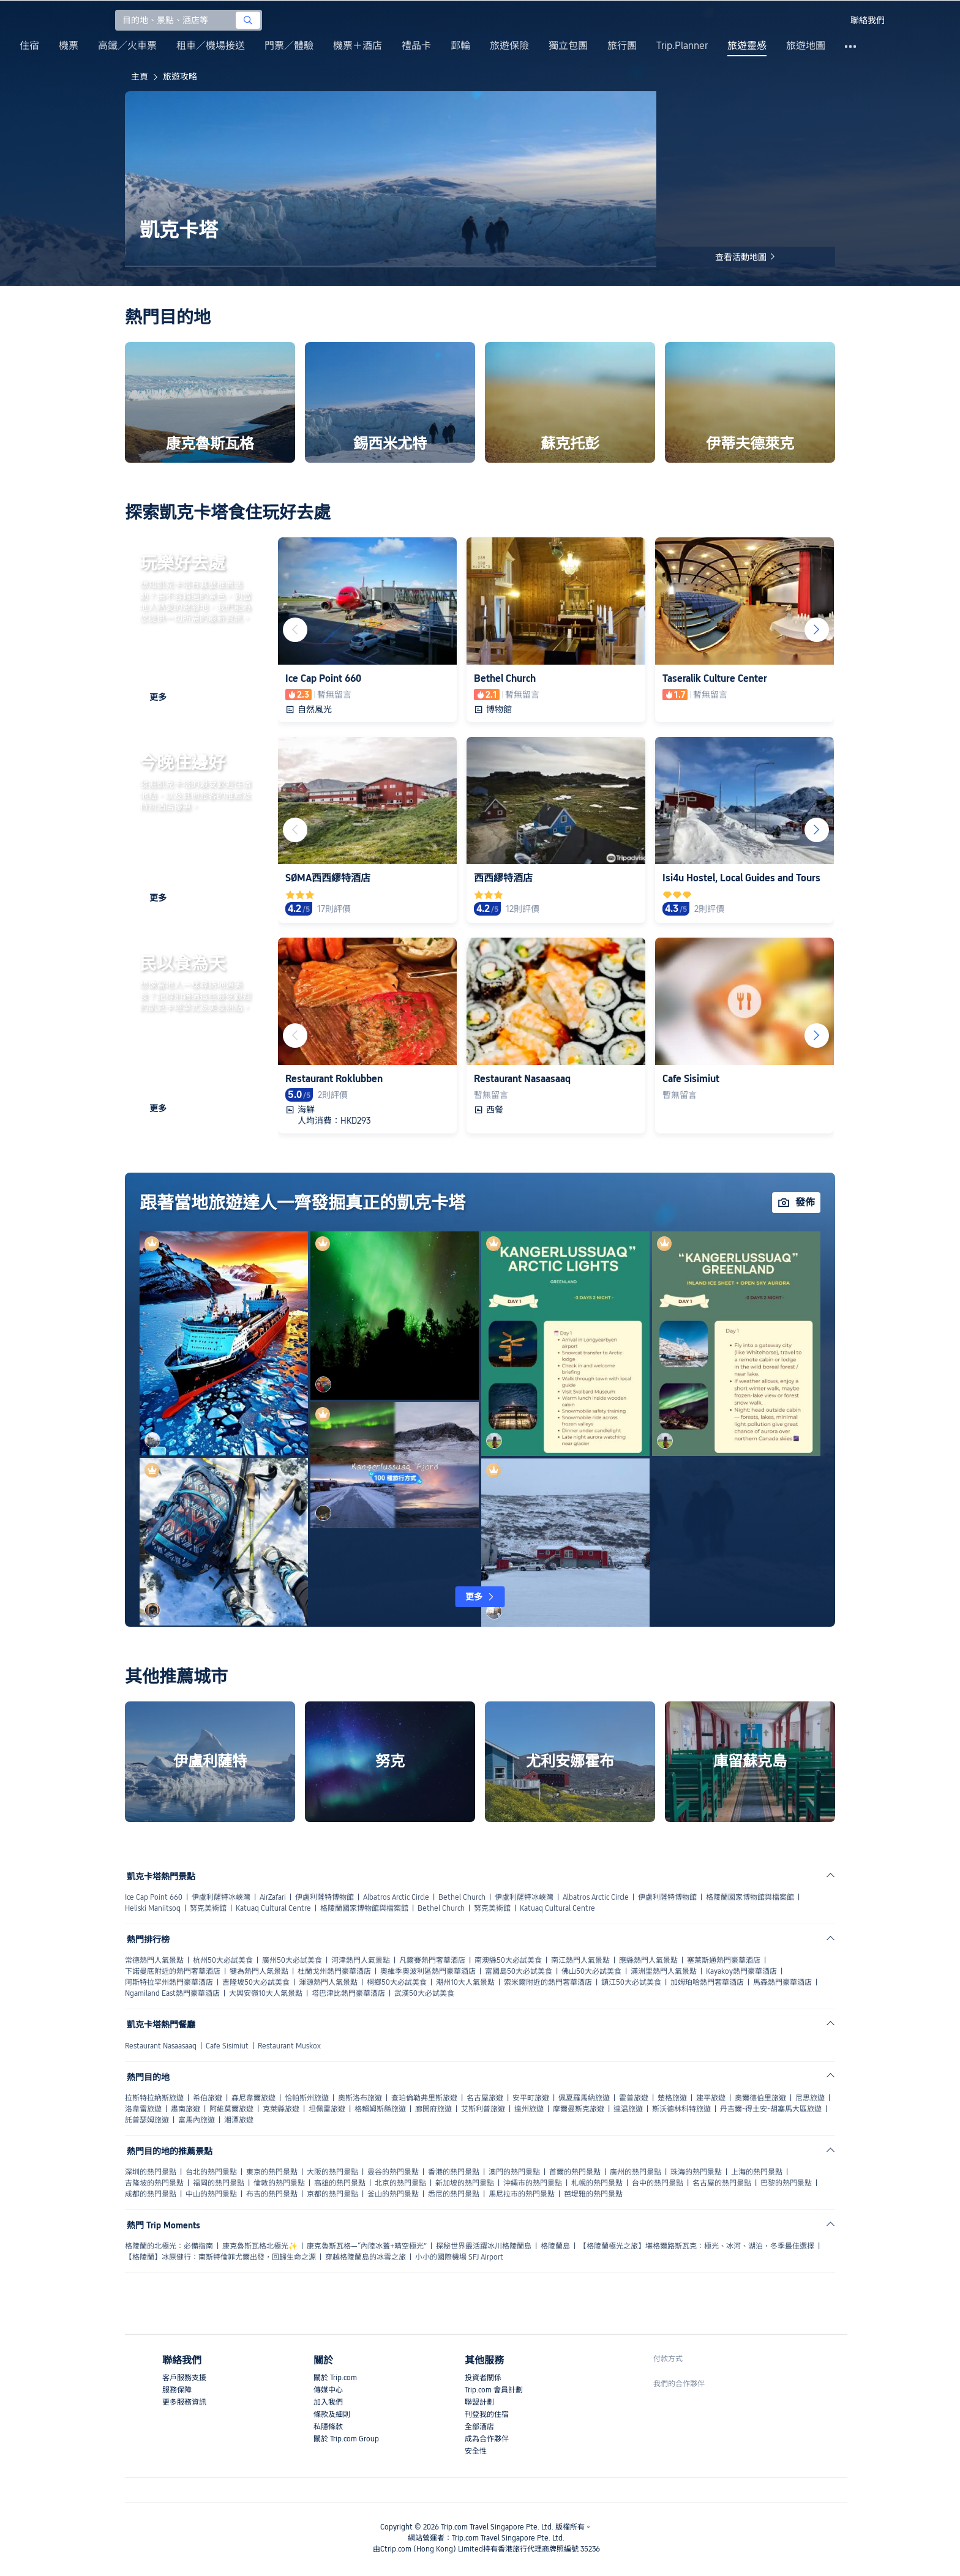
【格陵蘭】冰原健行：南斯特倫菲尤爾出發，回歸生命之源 (220, 2257)
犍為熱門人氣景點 (259, 1971)
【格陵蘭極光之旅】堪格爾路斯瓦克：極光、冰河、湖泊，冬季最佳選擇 (696, 2246)
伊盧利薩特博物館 (324, 1897)
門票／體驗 (288, 45)
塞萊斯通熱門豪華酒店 (723, 1960)
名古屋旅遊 (485, 2098)
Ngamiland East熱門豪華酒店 (172, 1993)
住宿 (29, 45)
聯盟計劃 (479, 2402)
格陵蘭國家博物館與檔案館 (750, 1897)
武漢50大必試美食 (424, 1993)
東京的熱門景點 (272, 2172)
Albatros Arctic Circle (396, 1897)
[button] (830, 20)
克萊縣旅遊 (281, 2109)
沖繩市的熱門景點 (532, 2183)
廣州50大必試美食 (292, 1960)
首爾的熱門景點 (575, 2172)
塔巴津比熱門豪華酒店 (348, 1993)
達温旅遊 (628, 2109)
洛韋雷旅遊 (143, 2109)
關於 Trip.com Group (346, 2439)
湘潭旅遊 (238, 2120)
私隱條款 (328, 2426)
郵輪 (460, 45)
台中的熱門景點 (657, 2183)
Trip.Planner (682, 45)
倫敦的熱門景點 (279, 2183)
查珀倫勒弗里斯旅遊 (424, 2098)
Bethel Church (462, 1897)
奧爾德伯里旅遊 (760, 2098)
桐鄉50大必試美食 (397, 1982)
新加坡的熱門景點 (464, 2183)
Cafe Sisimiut (227, 2046)
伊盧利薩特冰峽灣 (221, 1897)
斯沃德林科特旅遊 (681, 2109)
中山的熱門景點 (211, 2194)
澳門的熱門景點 (514, 2172)
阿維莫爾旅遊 (231, 2109)
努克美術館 (208, 1908)
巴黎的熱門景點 (786, 2183)
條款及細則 (331, 2414)
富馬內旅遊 (196, 2120)
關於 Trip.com (335, 2377)
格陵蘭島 (555, 2246)
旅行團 (622, 45)
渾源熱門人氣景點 (328, 1982)
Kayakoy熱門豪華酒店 (741, 1971)
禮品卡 (416, 45)
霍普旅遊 (633, 2098)
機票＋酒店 (357, 45)
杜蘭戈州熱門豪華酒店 (334, 1971)
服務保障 (177, 2390)
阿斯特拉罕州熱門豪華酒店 (169, 1982)
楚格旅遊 (672, 2098)
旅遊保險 (509, 45)
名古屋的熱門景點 (721, 2183)
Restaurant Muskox (289, 2046)
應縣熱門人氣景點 (648, 1960)
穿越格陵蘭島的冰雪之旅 (365, 2257)
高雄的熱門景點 (340, 2183)
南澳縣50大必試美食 (508, 1960)
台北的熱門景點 (211, 2172)
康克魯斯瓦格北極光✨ (260, 2246)
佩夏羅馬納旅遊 (584, 2098)
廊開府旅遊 (433, 2109)
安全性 (476, 2451)
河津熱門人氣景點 (360, 1960)
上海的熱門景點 (756, 2172)
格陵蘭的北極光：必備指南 (169, 2246)
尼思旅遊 (810, 2098)
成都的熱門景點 (150, 2194)
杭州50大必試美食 (223, 1960)
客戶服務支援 (184, 2377)
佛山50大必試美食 (591, 1971)
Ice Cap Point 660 (153, 1897)
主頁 (139, 76)
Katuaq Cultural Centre (273, 1908)
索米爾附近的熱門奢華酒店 (548, 1982)
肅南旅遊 (185, 2109)
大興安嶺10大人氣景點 (265, 1993)
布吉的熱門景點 (272, 2194)
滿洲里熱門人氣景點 (664, 1971)
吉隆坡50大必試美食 (256, 1982)
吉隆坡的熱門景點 (154, 2183)
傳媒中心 (328, 2390)
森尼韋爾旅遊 (253, 2098)
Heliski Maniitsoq (153, 1908)
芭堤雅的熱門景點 (593, 2194)
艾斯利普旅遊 (483, 2109)
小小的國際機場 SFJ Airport (459, 2257)
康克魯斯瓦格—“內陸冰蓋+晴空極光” (367, 2246)
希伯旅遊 (207, 2098)
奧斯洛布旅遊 (360, 2098)
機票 (68, 45)
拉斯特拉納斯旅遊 (154, 2098)
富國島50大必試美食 (518, 1971)
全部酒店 (479, 2426)
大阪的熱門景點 (332, 2172)
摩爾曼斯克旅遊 (578, 2109)
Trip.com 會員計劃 (494, 2390)
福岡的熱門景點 (218, 2183)
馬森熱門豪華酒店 (782, 1982)
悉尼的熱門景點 (453, 2194)
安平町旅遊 (530, 2098)
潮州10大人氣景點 (465, 1982)
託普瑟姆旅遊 (147, 2120)
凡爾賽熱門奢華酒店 (432, 1960)
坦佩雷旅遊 (327, 2109)
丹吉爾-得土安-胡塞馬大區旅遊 (771, 2109)
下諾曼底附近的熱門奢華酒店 (172, 1971)
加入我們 (328, 2402)
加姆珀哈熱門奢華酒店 (707, 1982)
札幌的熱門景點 (597, 2183)
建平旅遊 (711, 2098)
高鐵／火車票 (127, 45)
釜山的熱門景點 (393, 2194)
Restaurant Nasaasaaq (161, 2046)
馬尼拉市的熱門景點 (522, 2194)
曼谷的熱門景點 (393, 2172)
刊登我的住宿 (487, 2414)
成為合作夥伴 (487, 2439)
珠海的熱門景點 (696, 2172)
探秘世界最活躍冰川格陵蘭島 (483, 2246)
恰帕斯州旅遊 (307, 2098)
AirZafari (273, 1897)
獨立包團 (568, 45)
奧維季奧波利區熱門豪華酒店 (428, 1971)
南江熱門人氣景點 (580, 1960)
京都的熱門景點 (332, 2194)
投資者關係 (483, 2377)
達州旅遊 (529, 2109)
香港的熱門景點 (453, 2172)
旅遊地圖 (805, 45)
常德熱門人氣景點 (154, 1960)
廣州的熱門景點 (635, 2172)
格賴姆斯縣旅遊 (380, 2109)
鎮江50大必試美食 (631, 1982)
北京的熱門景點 (400, 2183)
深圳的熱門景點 (150, 2172)
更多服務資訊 (184, 2402)
